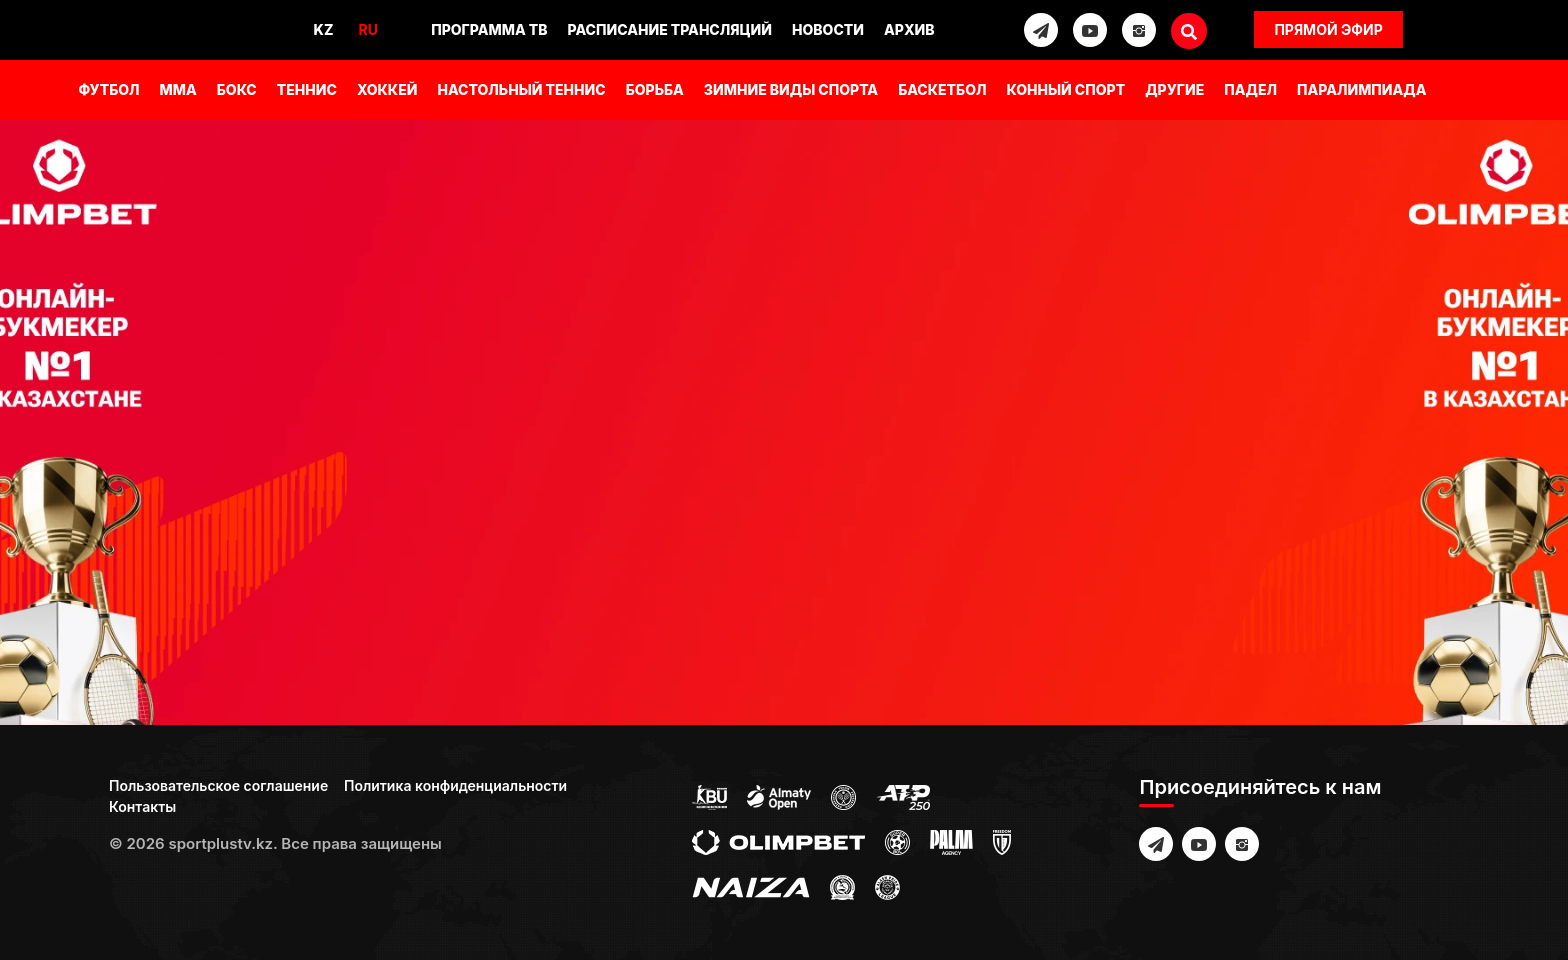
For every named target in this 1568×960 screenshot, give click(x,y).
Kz (324, 29)
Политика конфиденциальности (455, 785)
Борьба (655, 89)
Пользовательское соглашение (218, 785)
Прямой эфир (1328, 29)
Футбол (108, 89)
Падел (1250, 89)
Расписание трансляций (670, 29)
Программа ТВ (489, 29)
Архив (909, 29)
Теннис (307, 89)
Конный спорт (1065, 89)
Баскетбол (942, 89)
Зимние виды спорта (791, 89)
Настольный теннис (521, 89)
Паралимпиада (1362, 89)
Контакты (142, 806)
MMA (178, 89)
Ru (367, 29)
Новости (828, 29)
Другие (1174, 89)
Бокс (237, 89)
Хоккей (387, 89)
